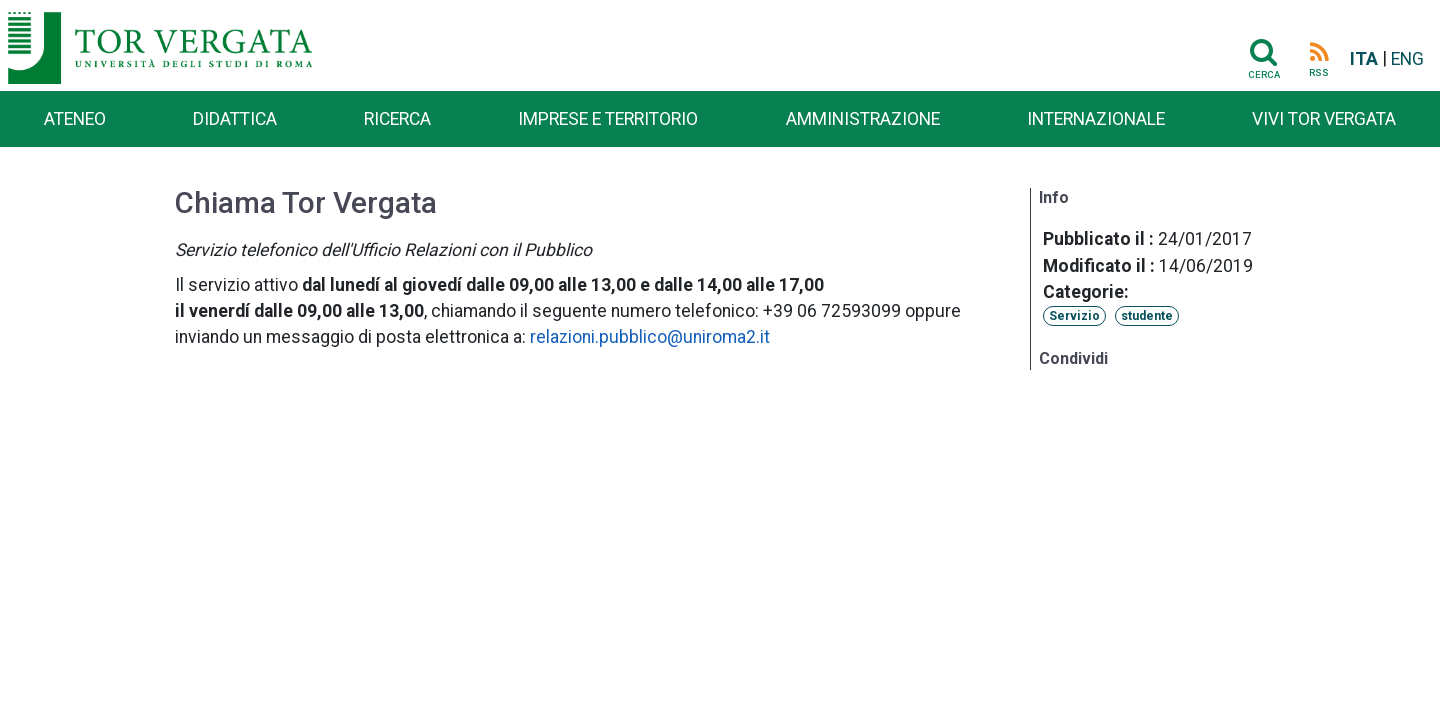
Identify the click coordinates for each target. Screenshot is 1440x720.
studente (1147, 316)
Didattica (235, 119)
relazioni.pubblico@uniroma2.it (650, 337)
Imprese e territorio (608, 119)
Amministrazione (863, 119)
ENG (1407, 59)
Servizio (1074, 316)
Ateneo (75, 119)
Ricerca (397, 119)
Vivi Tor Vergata (1324, 119)
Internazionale (1096, 119)
